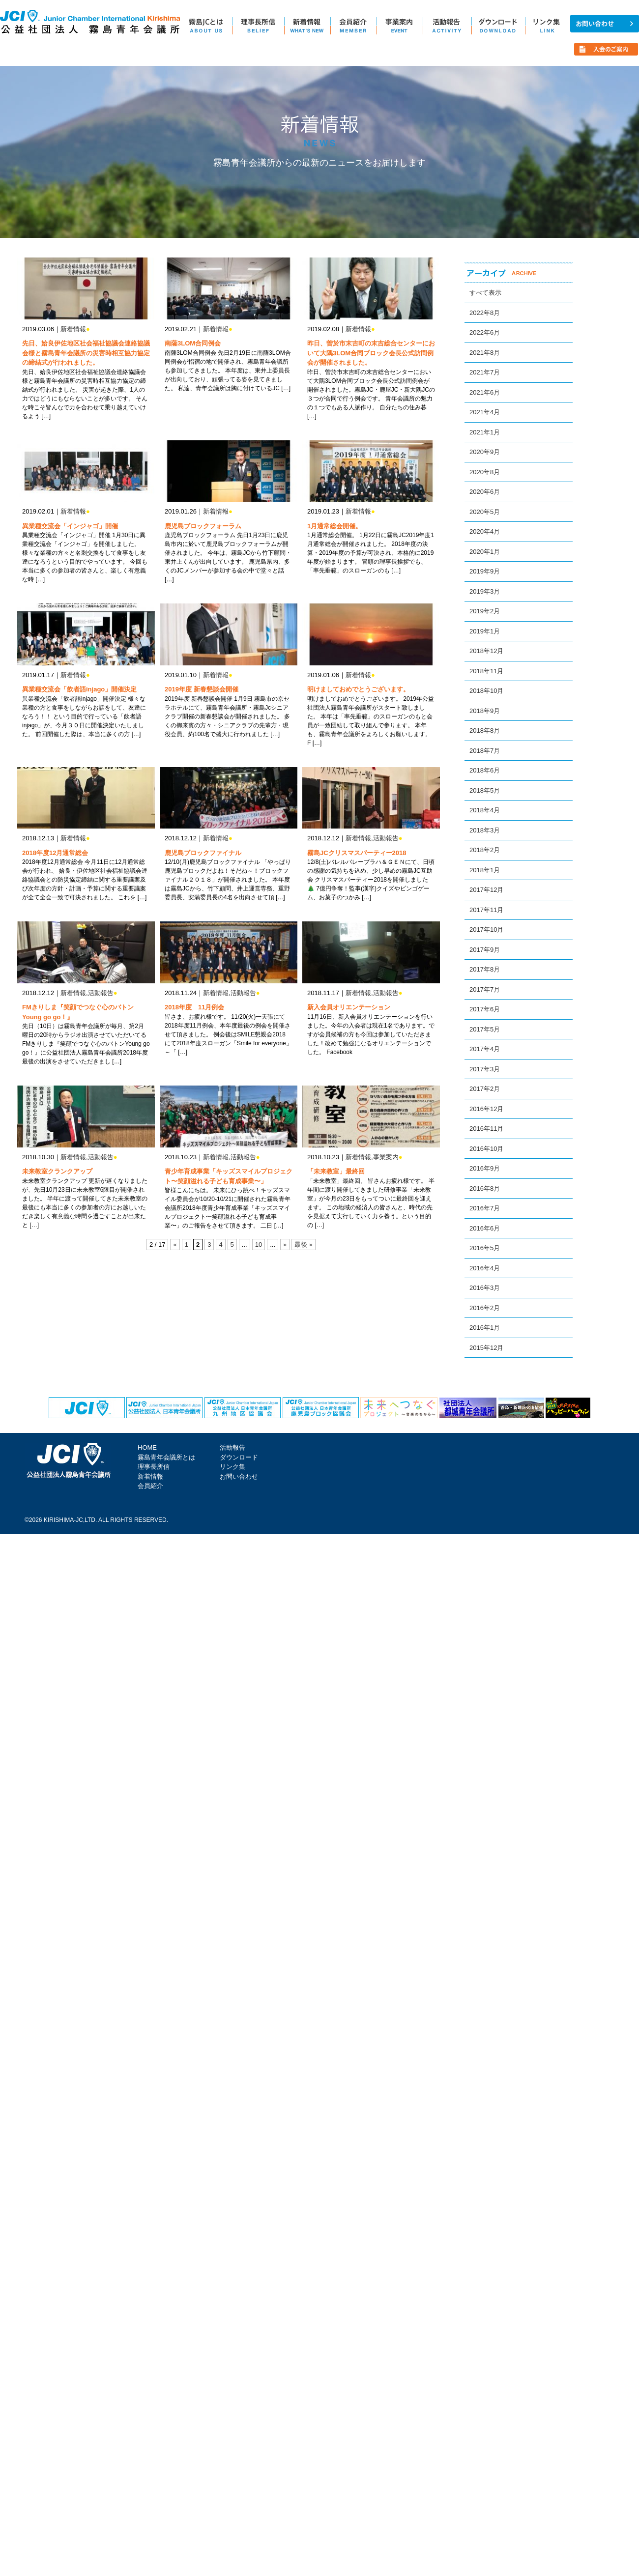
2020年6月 (484, 491)
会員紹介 (150, 1485)
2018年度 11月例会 (194, 1007)
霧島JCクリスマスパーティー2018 (357, 853)
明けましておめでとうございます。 (358, 689)
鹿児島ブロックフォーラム (203, 526)
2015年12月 (486, 1347)
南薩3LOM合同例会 (193, 343)
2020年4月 (484, 531)
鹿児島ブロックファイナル (203, 853)
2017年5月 (484, 1029)
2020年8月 (484, 472)
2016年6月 (484, 1228)
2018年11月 (486, 671)
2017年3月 (484, 1069)
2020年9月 (484, 452)
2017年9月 (484, 949)
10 (258, 1244)
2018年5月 (484, 790)
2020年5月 (484, 511)
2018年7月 (484, 750)
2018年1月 (484, 870)
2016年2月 (484, 1308)
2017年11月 (486, 910)
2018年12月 (486, 651)
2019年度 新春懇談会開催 (201, 689)
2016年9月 (484, 1168)
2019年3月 (484, 591)
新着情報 (73, 329)
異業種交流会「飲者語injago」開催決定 (79, 689)
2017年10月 (486, 929)
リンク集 (232, 1466)
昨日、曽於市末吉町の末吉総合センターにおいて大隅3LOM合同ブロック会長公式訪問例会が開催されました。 (371, 353)
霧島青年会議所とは (166, 1457)
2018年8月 (484, 730)
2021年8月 (484, 352)
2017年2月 (484, 1088)
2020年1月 (484, 551)
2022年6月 (484, 332)
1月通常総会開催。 (334, 526)
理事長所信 (154, 1466)
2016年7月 (484, 1208)
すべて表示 (485, 292)
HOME (147, 1447)
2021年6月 (484, 392)
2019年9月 (484, 571)
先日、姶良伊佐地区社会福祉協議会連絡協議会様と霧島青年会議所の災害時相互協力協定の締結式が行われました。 (86, 353)
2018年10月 (486, 690)
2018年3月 (484, 830)
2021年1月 (484, 432)
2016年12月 (486, 1109)
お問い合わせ (239, 1476)
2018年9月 (484, 711)
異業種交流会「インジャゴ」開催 (70, 526)
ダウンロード (239, 1457)
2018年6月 (484, 770)
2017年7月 (484, 989)
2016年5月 (484, 1248)
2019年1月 (484, 631)
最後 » (303, 1244)
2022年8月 (484, 312)
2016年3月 (484, 1287)
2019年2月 (484, 611)
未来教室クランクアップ (57, 1171)
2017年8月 (484, 969)
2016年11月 (486, 1128)
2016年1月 (484, 1327)
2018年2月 (484, 850)
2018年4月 (484, 810)
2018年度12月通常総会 (55, 853)
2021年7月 (484, 372)
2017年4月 (484, 1049)
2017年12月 (486, 889)
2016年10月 (486, 1148)
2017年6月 (484, 1009)
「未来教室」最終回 (336, 1171)
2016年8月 (484, 1188)
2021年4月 (484, 412)
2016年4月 (484, 1268)
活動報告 (386, 838)
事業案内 (386, 1157)
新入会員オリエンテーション (348, 1007)
